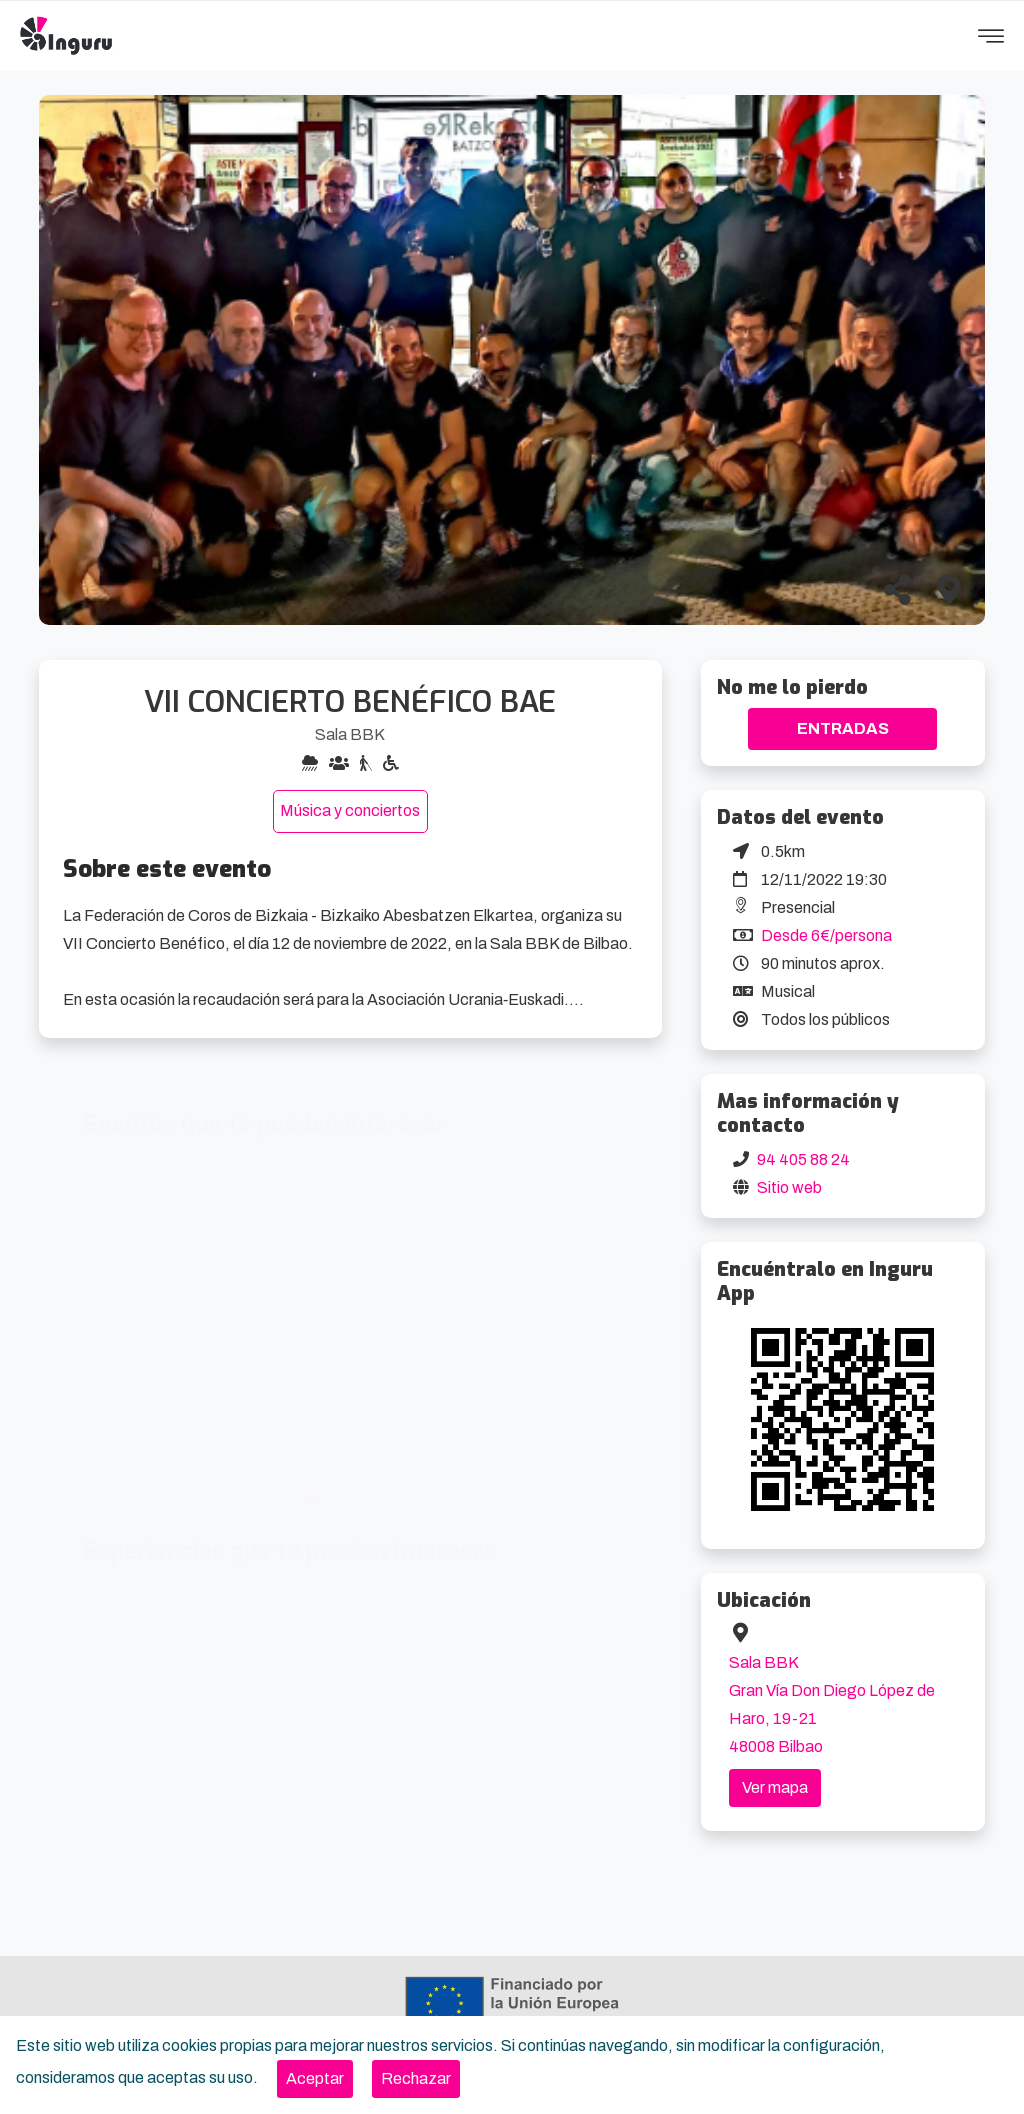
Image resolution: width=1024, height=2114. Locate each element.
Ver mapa (775, 1787)
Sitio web (789, 1187)
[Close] (315, 2079)
